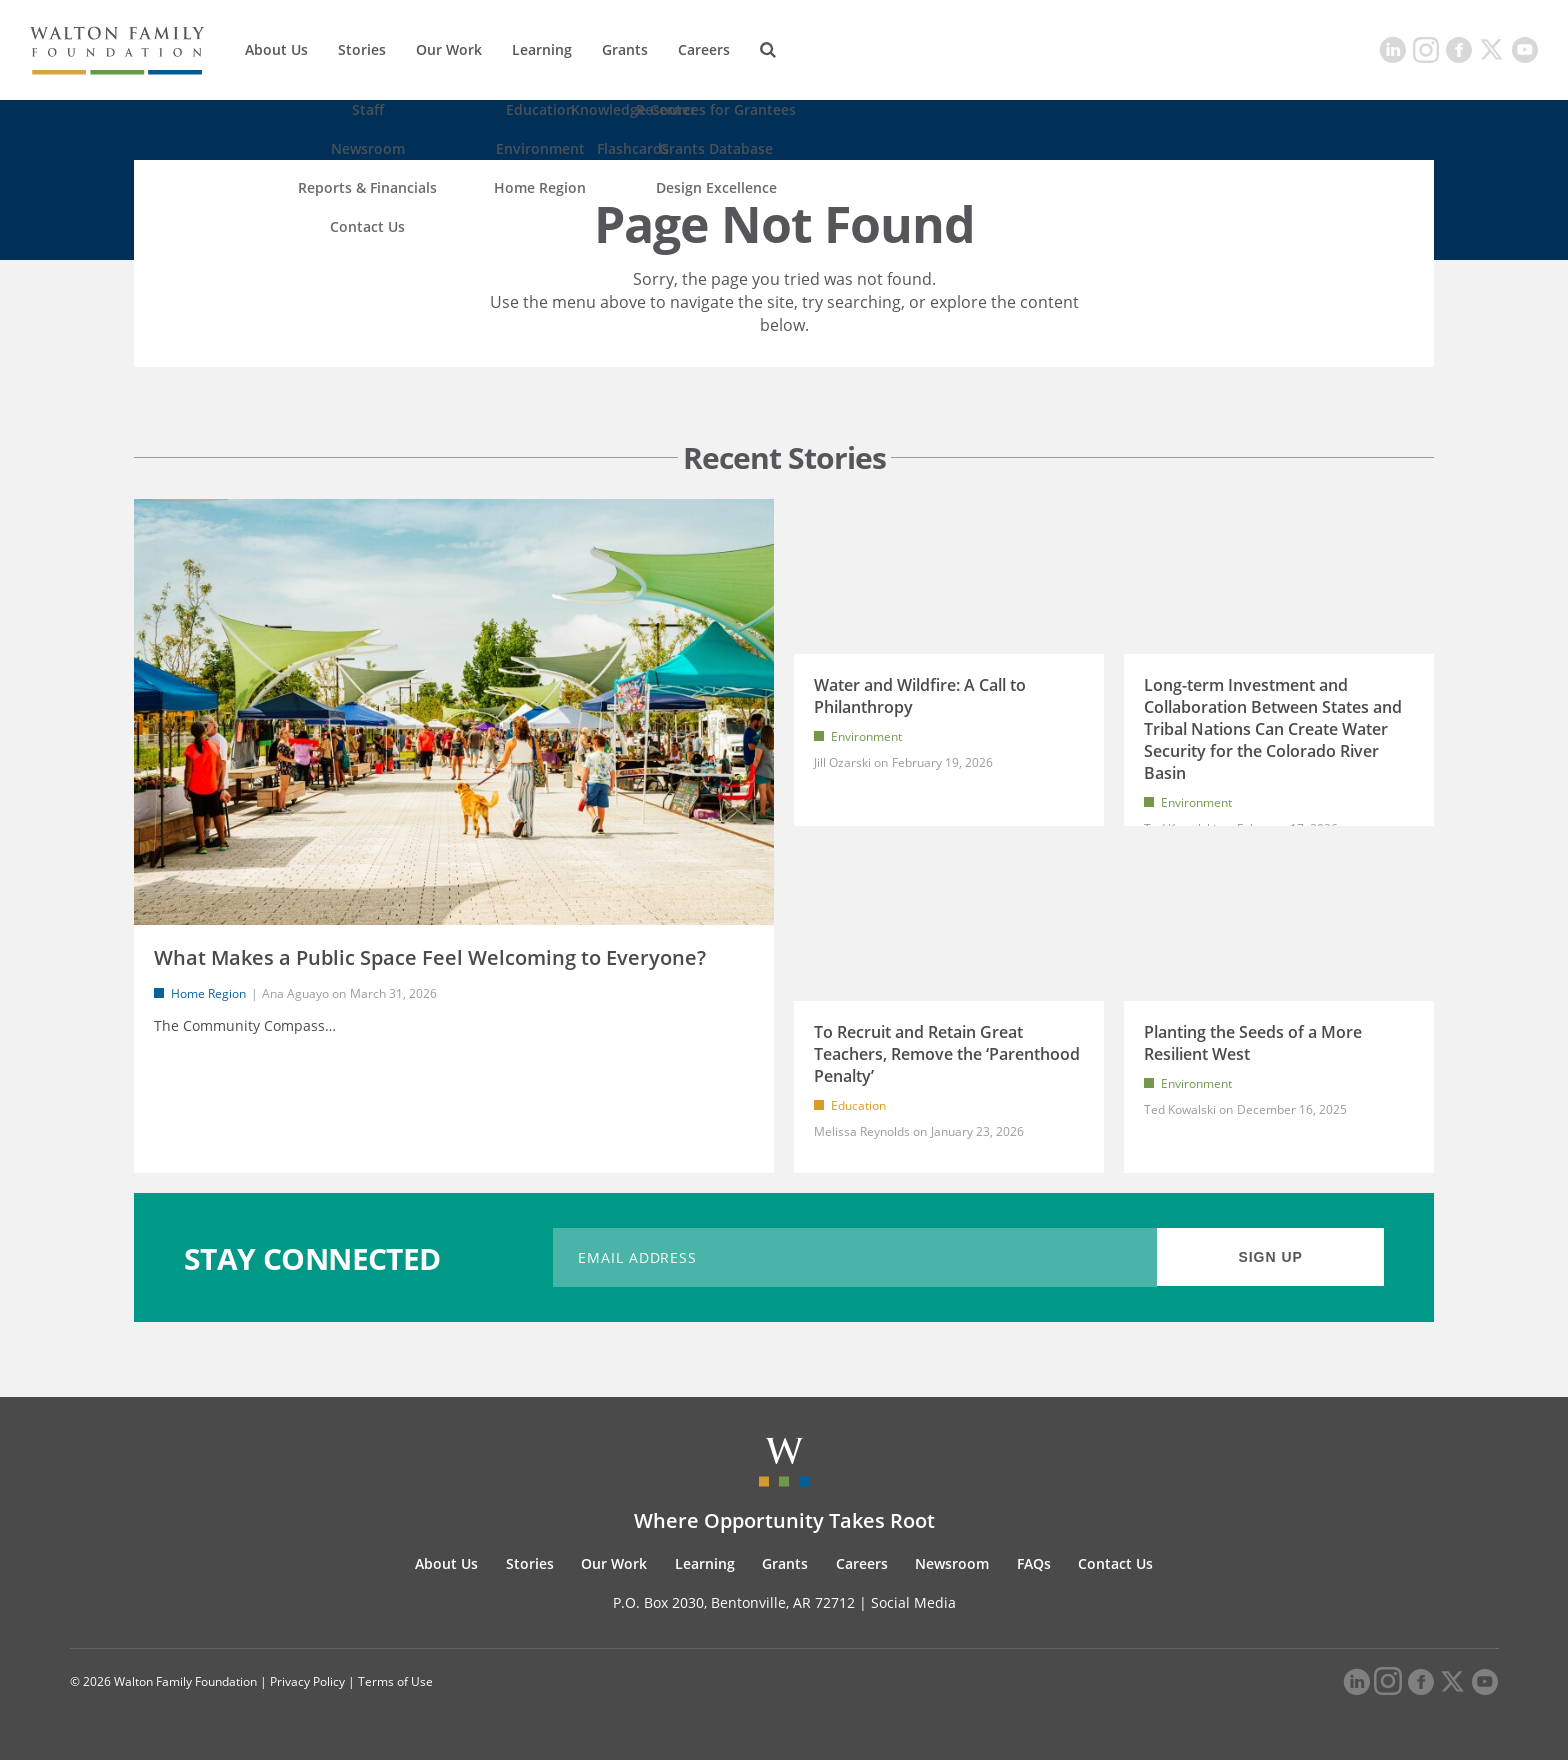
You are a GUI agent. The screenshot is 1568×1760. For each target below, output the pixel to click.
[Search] (768, 50)
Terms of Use (395, 1681)
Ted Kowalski (1180, 1109)
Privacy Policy (307, 1681)
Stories (362, 49)
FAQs (1034, 1563)
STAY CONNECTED (312, 1257)
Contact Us (1115, 1563)
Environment (866, 736)
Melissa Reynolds (862, 1131)
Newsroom (952, 1563)
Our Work (449, 49)
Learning (542, 49)
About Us (276, 49)
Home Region (208, 993)
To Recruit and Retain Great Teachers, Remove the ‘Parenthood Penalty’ (947, 1054)
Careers (704, 49)
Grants (625, 49)
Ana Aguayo (295, 993)
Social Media (913, 1602)
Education (858, 1105)
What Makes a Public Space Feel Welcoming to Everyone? (430, 957)
